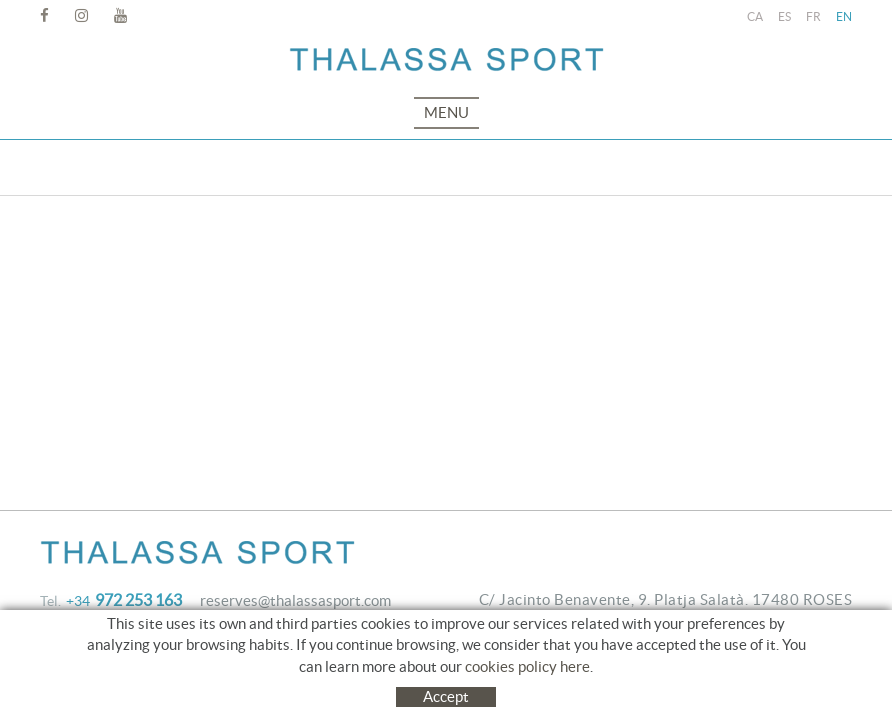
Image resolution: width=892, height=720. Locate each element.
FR (813, 16)
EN (844, 16)
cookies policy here (527, 666)
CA (755, 16)
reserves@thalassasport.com (295, 600)
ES (784, 16)
